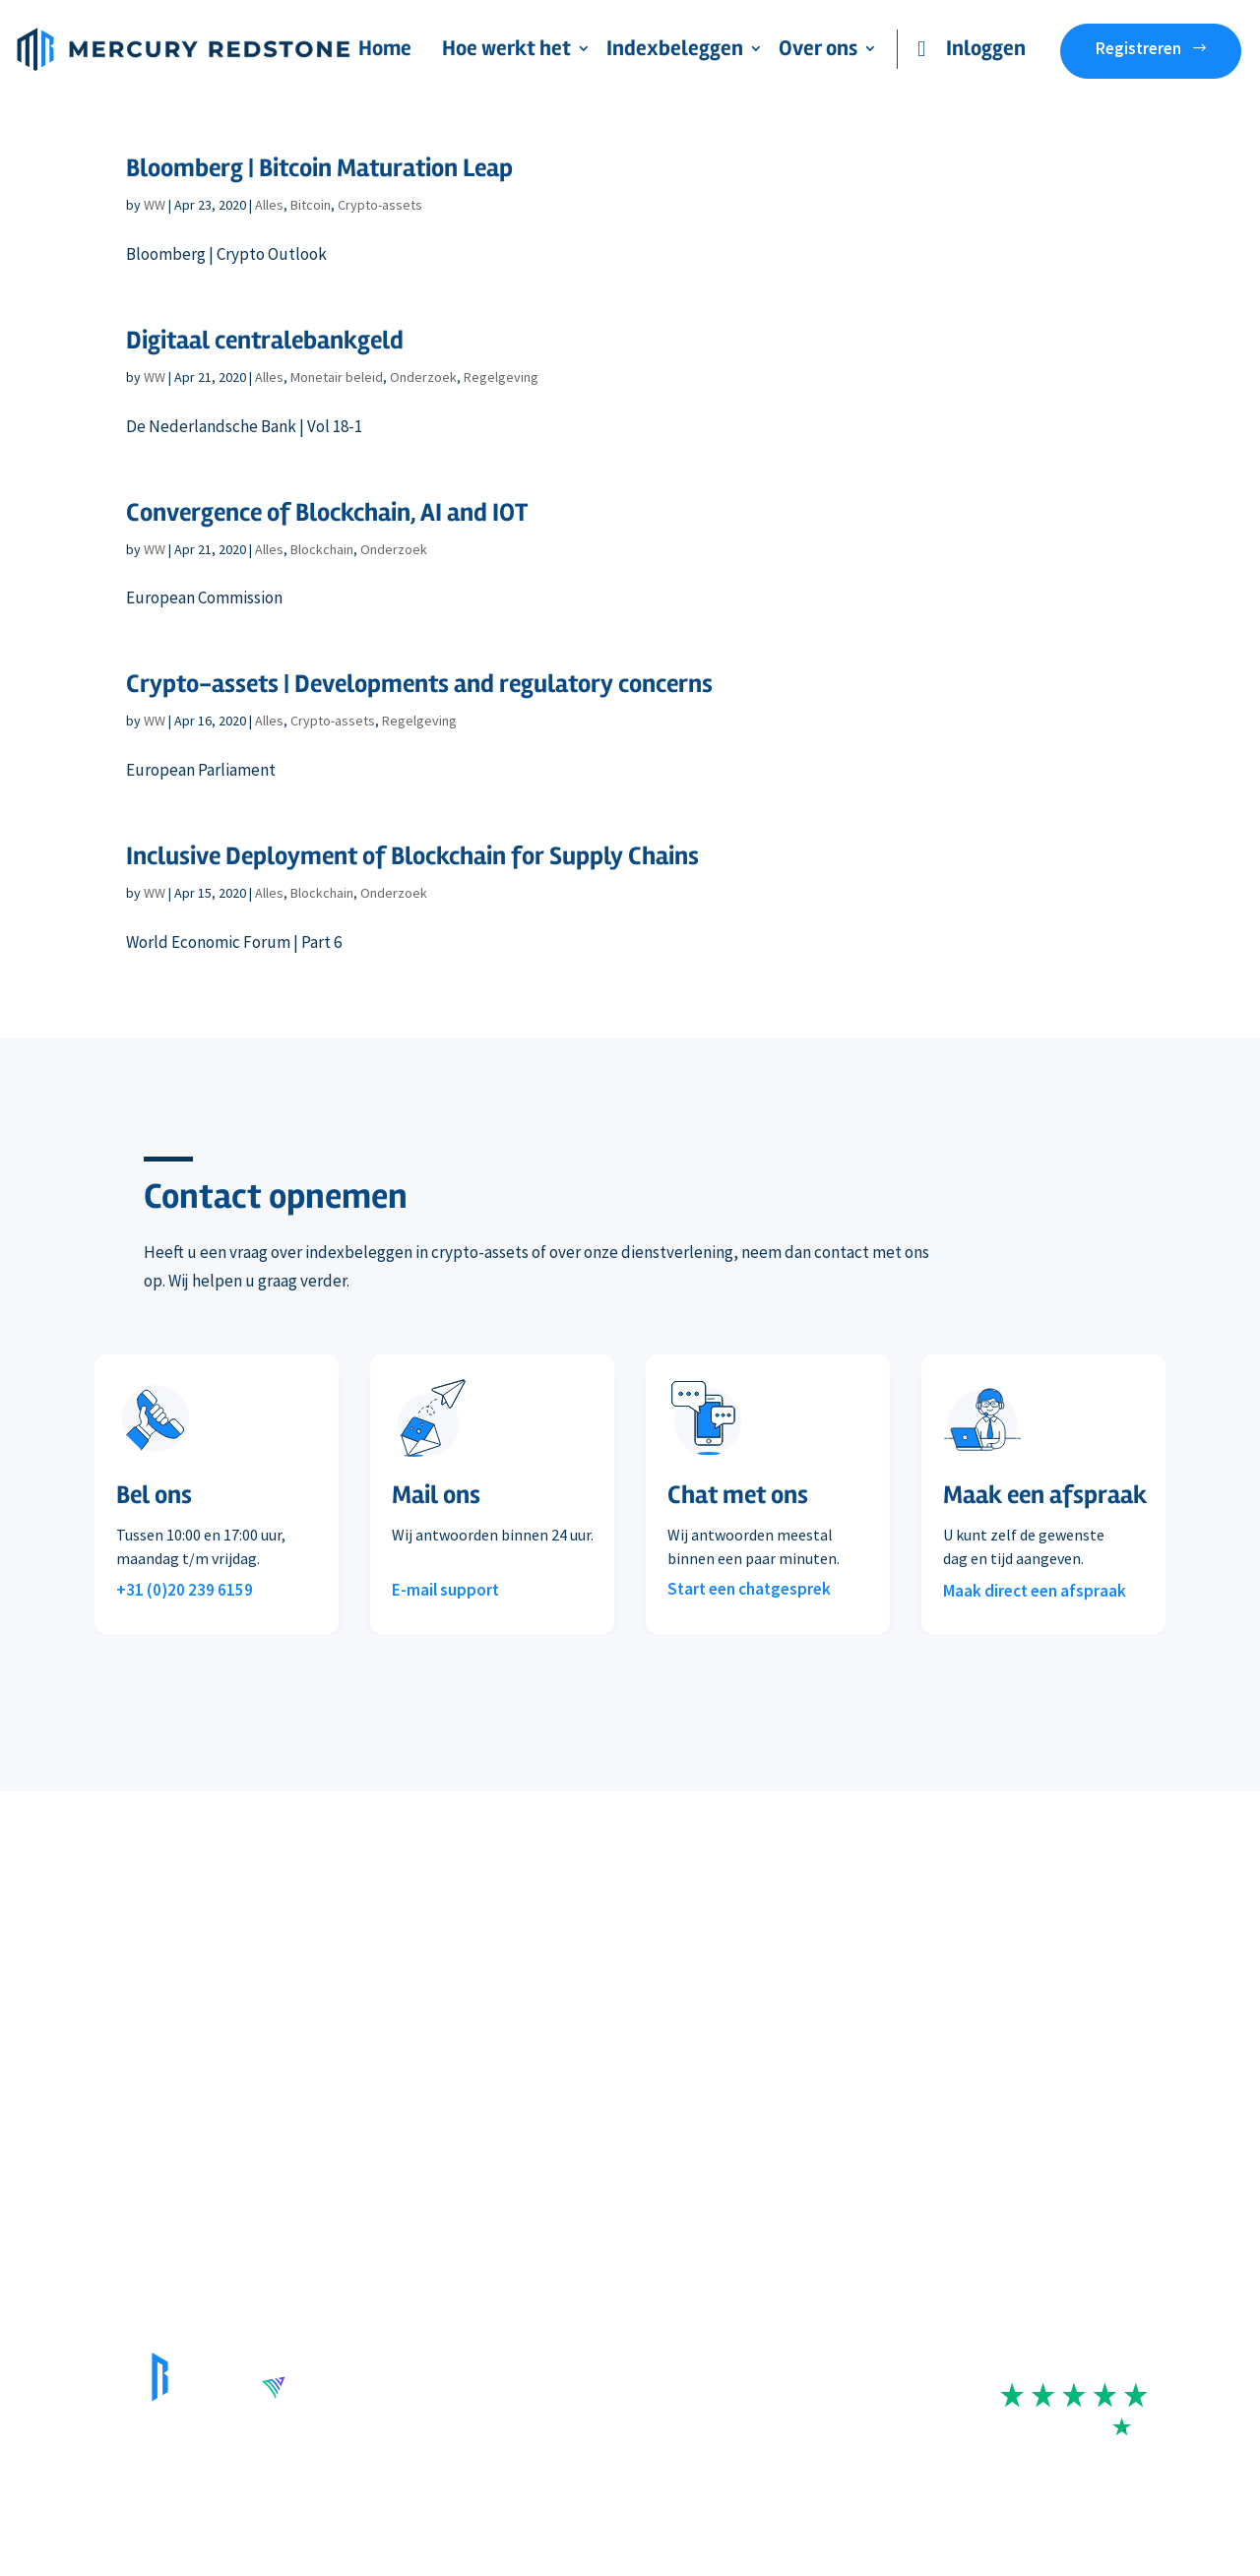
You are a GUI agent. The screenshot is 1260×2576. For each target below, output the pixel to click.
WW (154, 205)
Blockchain (321, 549)
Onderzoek (423, 377)
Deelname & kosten (129, 2008)
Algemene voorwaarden (680, 2496)
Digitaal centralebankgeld (265, 340)
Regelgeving (501, 377)
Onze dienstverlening (135, 1968)
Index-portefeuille (408, 1968)
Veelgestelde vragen (131, 2129)
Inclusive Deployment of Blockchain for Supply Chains (412, 856)
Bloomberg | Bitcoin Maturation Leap (319, 168)
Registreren (1138, 48)
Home (384, 51)
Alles (269, 205)
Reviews (657, 2089)
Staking (89, 2089)
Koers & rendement (411, 2008)
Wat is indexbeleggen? (421, 2048)
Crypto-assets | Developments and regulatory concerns (419, 684)
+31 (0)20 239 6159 (184, 1590)
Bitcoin (310, 205)
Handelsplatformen (130, 2048)
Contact (657, 2129)
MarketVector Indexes (419, 2089)
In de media (668, 2048)
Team (649, 1968)
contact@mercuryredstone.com (1079, 2131)
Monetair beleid (336, 377)
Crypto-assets (380, 205)
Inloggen (986, 48)
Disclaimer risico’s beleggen (505, 2496)
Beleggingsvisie (683, 2008)
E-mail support (445, 1590)
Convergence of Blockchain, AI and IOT (327, 513)
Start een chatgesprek (749, 1589)
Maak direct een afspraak (1034, 1591)
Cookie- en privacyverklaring (856, 2496)
